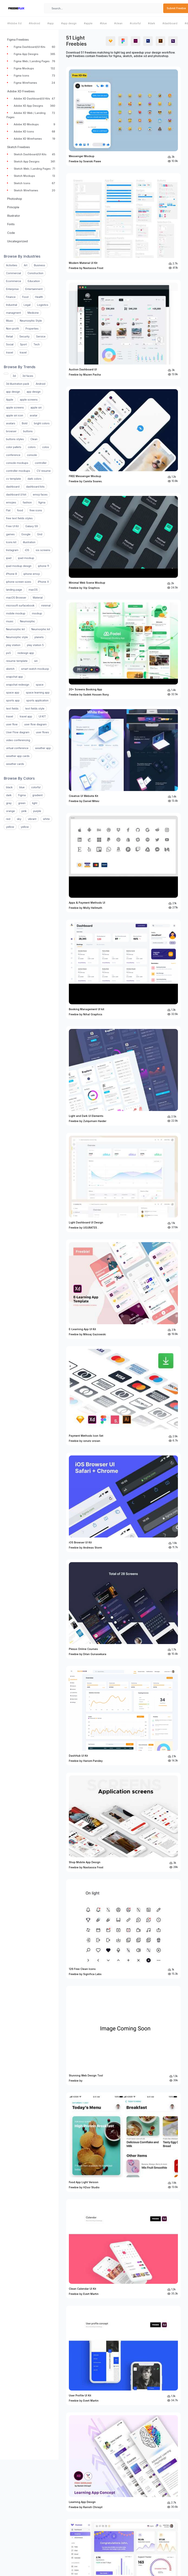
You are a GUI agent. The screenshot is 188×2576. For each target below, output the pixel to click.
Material (38, 597)
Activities (11, 265)
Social (9, 344)
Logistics (42, 304)
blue (22, 787)
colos (45, 447)
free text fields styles (19, 518)
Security (24, 336)
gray (9, 803)
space (40, 684)
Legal (27, 304)
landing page (14, 589)
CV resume (44, 470)
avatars (10, 423)
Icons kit (11, 542)
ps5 (8, 652)
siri (36, 660)
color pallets (13, 447)
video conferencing (18, 740)
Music (9, 320)
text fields (12, 708)
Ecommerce (13, 281)
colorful (35, 787)
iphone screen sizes (18, 581)
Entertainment (34, 289)
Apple (9, 399)
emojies (11, 502)
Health (39, 296)
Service (41, 336)
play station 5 (35, 645)
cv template (13, 478)
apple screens (29, 399)
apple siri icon (14, 415)
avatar (33, 415)
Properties (32, 328)
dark (9, 795)
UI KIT (42, 716)
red (8, 818)
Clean (33, 439)
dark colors (34, 478)
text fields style (34, 708)
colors (32, 447)
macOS (33, 589)
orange (10, 811)
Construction (35, 273)
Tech (36, 344)
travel (9, 352)
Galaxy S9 (31, 526)
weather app (43, 748)
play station (13, 645)
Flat (8, 510)
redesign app (25, 652)
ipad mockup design (18, 565)
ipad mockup (26, 558)
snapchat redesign (17, 684)
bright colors (42, 423)
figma (41, 502)
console (32, 455)
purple (37, 811)
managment (13, 312)
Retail (9, 336)
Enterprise (12, 289)
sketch (10, 668)
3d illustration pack (17, 383)
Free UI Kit (12, 526)
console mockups (17, 462)
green (22, 803)
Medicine (33, 312)
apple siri (36, 407)
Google (25, 534)
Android (40, 383)
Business (39, 265)
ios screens (43, 550)
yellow (10, 826)
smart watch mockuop (35, 668)
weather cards (15, 763)
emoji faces (40, 494)
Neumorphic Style (31, 320)
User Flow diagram (17, 732)
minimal (45, 605)
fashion (27, 502)
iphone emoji (32, 573)
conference (13, 455)
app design (13, 391)
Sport (23, 344)
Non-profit (12, 328)
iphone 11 (43, 565)
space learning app (38, 692)
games (10, 534)
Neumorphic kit (15, 629)
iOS (27, 550)
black (9, 787)
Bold (24, 423)
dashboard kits (35, 486)
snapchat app (14, 676)
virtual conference (17, 748)
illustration (29, 542)
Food (25, 296)
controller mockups (18, 470)
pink (24, 811)
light (34, 803)
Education (34, 281)
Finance (11, 296)
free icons (36, 510)
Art (25, 265)
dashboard (12, 486)
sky (19, 818)
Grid (39, 534)
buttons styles (15, 439)
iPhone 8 (11, 573)
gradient (37, 795)
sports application (37, 700)
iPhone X (43, 581)
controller (41, 462)
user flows (42, 732)
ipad (8, 558)
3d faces (27, 375)
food (20, 510)
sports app (13, 700)
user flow (12, 724)
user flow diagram (35, 724)
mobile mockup (15, 613)
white (46, 818)
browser (11, 431)
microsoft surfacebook (20, 605)
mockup (37, 613)
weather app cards (18, 756)
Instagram (12, 550)
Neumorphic (27, 621)
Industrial (11, 304)
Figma (22, 795)
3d (14, 375)
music (9, 621)
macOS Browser (16, 597)
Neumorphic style (17, 637)
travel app (26, 716)
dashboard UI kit (16, 494)
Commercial (13, 273)
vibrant (32, 818)
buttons (28, 431)
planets (39, 637)
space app (12, 692)
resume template (17, 660)
